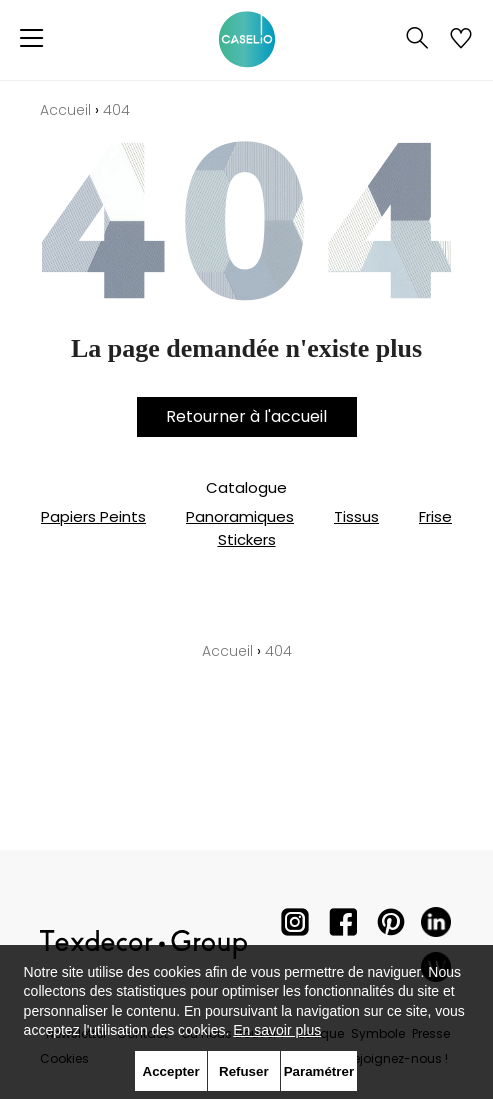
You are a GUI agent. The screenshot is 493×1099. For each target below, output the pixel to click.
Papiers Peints (93, 516)
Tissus (356, 516)
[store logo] (247, 40)
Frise (435, 516)
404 (116, 110)
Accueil (65, 110)
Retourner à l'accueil (246, 416)
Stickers (247, 539)
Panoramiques (240, 516)
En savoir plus (277, 1030)
